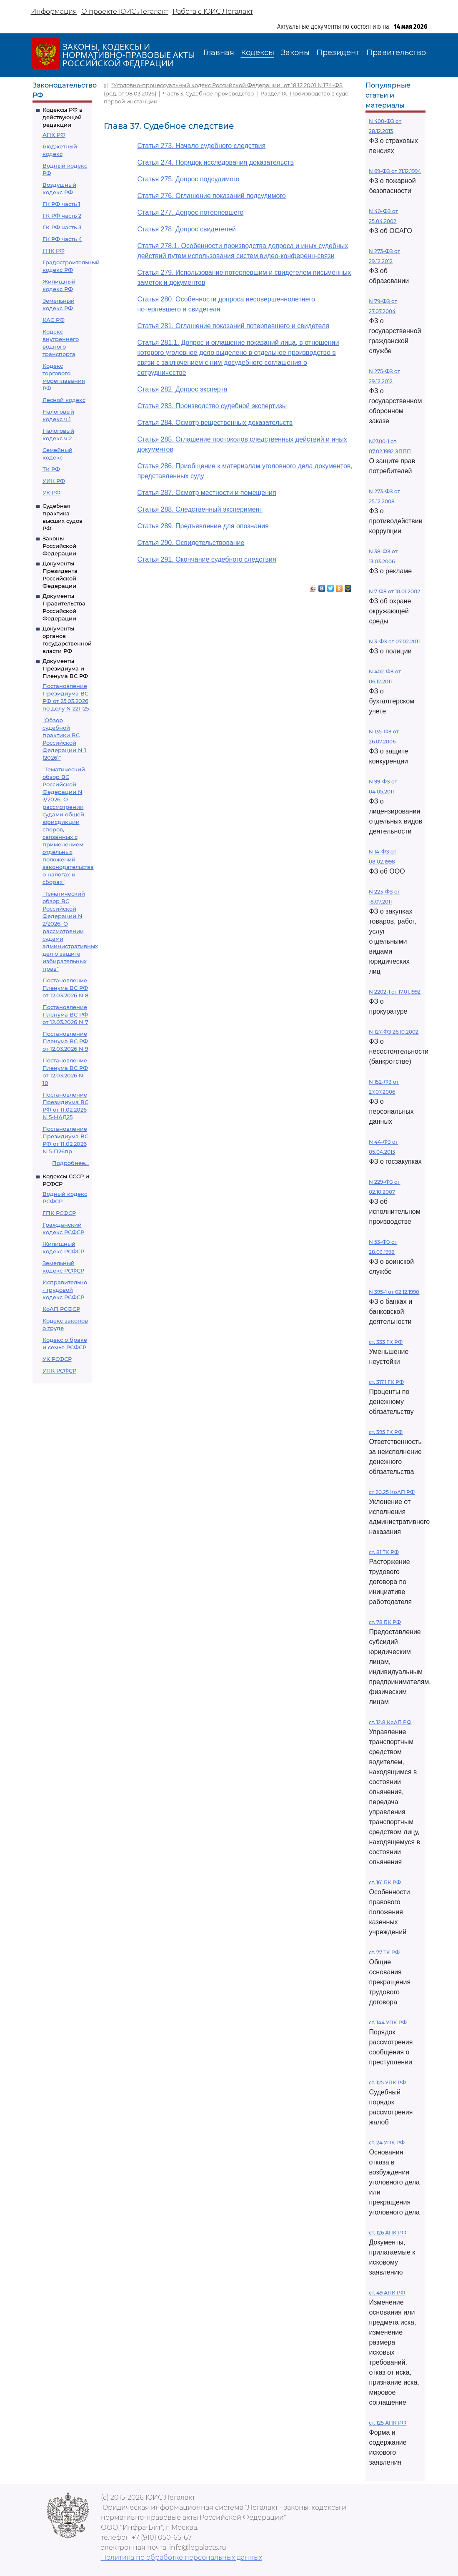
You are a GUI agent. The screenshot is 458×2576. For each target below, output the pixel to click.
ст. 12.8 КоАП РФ (390, 1722)
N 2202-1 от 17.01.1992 (394, 992)
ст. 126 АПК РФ (387, 2233)
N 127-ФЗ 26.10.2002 (393, 1032)
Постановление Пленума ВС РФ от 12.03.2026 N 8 (65, 988)
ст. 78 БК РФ (385, 1622)
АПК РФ (54, 134)
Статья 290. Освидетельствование (190, 542)
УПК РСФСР (59, 1370)
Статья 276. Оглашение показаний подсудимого (211, 195)
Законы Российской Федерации (59, 546)
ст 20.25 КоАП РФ (392, 1492)
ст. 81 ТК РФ (384, 1552)
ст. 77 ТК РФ (384, 1952)
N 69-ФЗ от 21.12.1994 (395, 171)
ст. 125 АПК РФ (387, 2423)
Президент (338, 52)
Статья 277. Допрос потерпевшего (190, 212)
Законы (295, 52)
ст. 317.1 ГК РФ (386, 1382)
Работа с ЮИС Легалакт (213, 11)
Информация (54, 11)
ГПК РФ (54, 250)
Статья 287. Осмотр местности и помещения (206, 492)
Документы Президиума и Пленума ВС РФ (65, 668)
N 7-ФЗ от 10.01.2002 (394, 591)
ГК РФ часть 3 (62, 227)
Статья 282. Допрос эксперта (182, 389)
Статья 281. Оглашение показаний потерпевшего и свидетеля (233, 325)
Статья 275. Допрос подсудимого (188, 179)
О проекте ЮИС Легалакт (124, 11)
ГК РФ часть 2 (62, 215)
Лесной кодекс (64, 400)
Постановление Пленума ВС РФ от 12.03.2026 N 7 (65, 1014)
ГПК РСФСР (59, 1213)
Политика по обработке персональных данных (181, 2557)
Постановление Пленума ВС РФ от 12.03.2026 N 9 (65, 1041)
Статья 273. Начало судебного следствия (201, 145)
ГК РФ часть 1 (61, 204)
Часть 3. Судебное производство (208, 93)
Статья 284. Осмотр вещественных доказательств (215, 422)
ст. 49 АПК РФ (387, 2293)
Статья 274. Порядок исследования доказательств (215, 162)
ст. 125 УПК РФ (387, 2082)
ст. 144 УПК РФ (388, 2022)
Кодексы (257, 52)
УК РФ (51, 492)
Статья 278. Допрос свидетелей (186, 229)
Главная (218, 52)
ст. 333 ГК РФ (386, 1342)
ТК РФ (51, 469)
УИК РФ (54, 480)
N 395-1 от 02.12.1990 (394, 1292)
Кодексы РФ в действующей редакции (63, 117)
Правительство (396, 52)
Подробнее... (70, 1163)
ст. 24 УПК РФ (387, 2142)
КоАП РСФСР (61, 1309)
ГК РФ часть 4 (62, 239)
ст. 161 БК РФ (385, 1882)
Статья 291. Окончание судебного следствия (206, 559)
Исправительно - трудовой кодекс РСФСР (65, 1290)
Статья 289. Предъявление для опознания (202, 526)
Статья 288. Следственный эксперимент (199, 509)
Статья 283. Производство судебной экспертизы (212, 405)
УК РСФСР (57, 1359)
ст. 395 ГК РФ (386, 1432)
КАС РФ (54, 319)
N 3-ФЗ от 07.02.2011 (394, 641)
